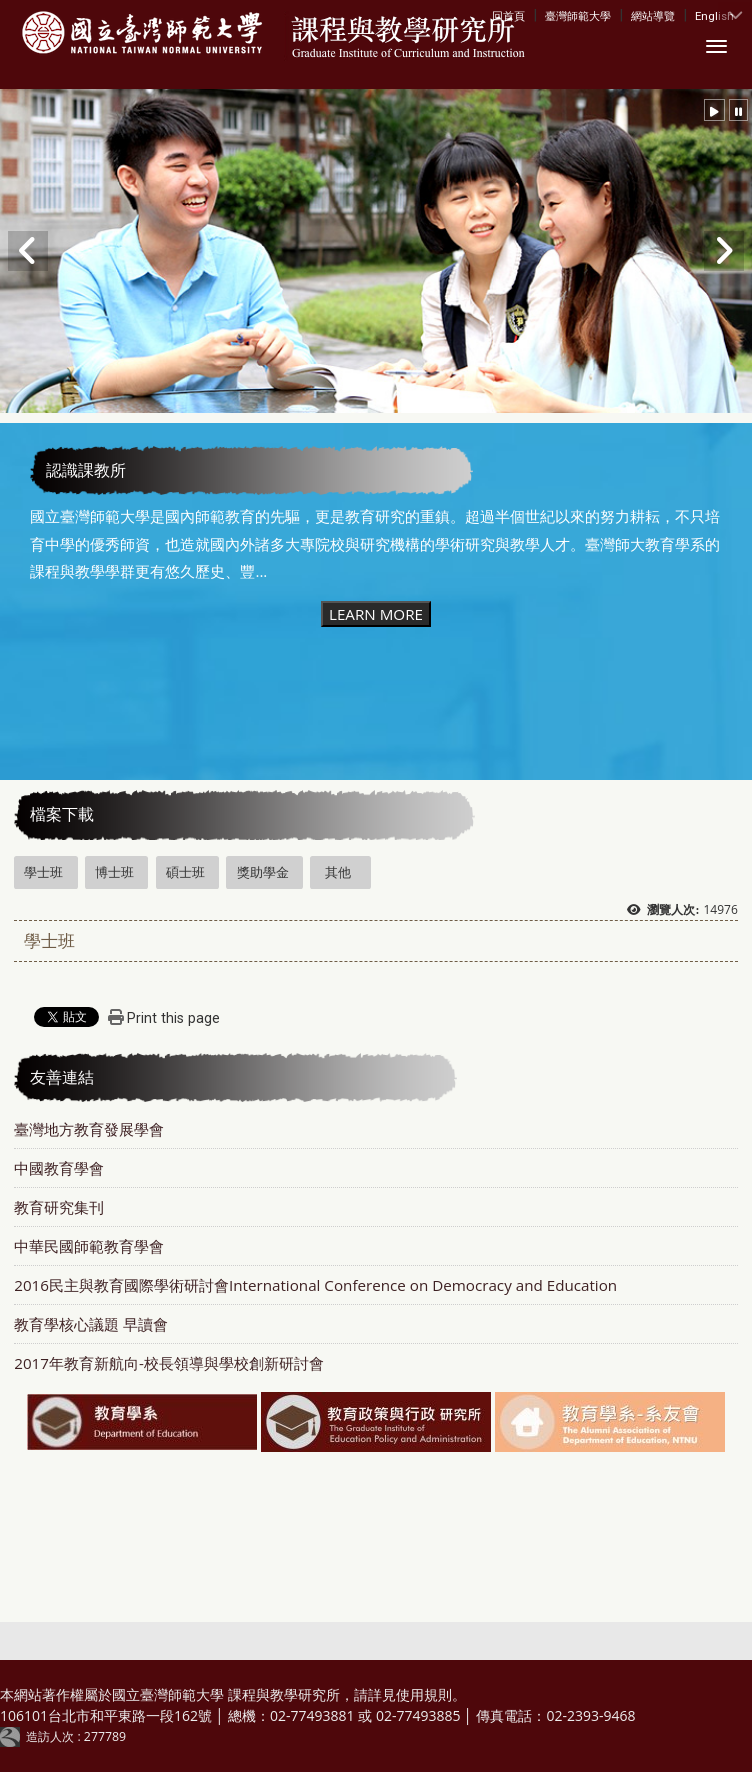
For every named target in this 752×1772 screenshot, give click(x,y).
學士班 (43, 872)
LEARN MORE (376, 614)
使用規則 (424, 1694)
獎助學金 (263, 872)
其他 (338, 872)
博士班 (114, 872)
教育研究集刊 (59, 1207)
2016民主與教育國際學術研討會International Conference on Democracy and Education (315, 1285)
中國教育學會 (59, 1168)
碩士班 (185, 872)
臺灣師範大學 (578, 16)
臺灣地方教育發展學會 (89, 1129)
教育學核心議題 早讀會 (91, 1324)
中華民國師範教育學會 (89, 1246)
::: (496, 15)
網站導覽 (653, 16)
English (714, 16)
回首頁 (508, 16)
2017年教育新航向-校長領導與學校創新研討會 (169, 1363)
